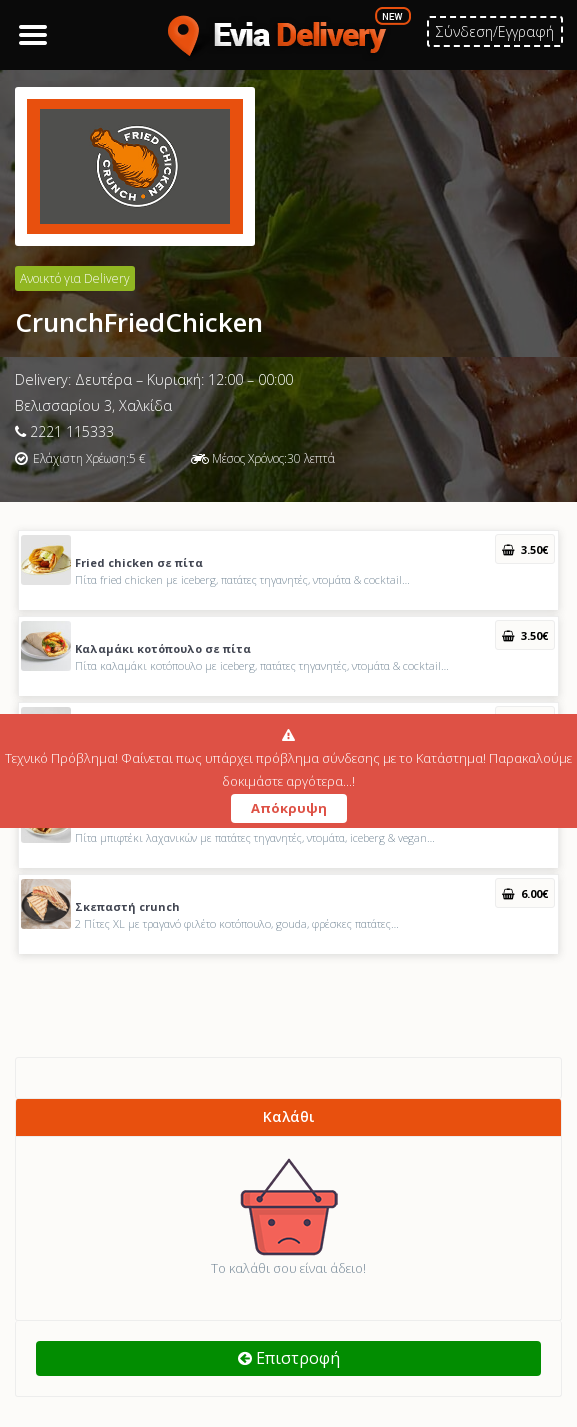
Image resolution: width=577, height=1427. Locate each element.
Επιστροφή (289, 1358)
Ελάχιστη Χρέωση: (81, 458)
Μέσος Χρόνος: (249, 458)
